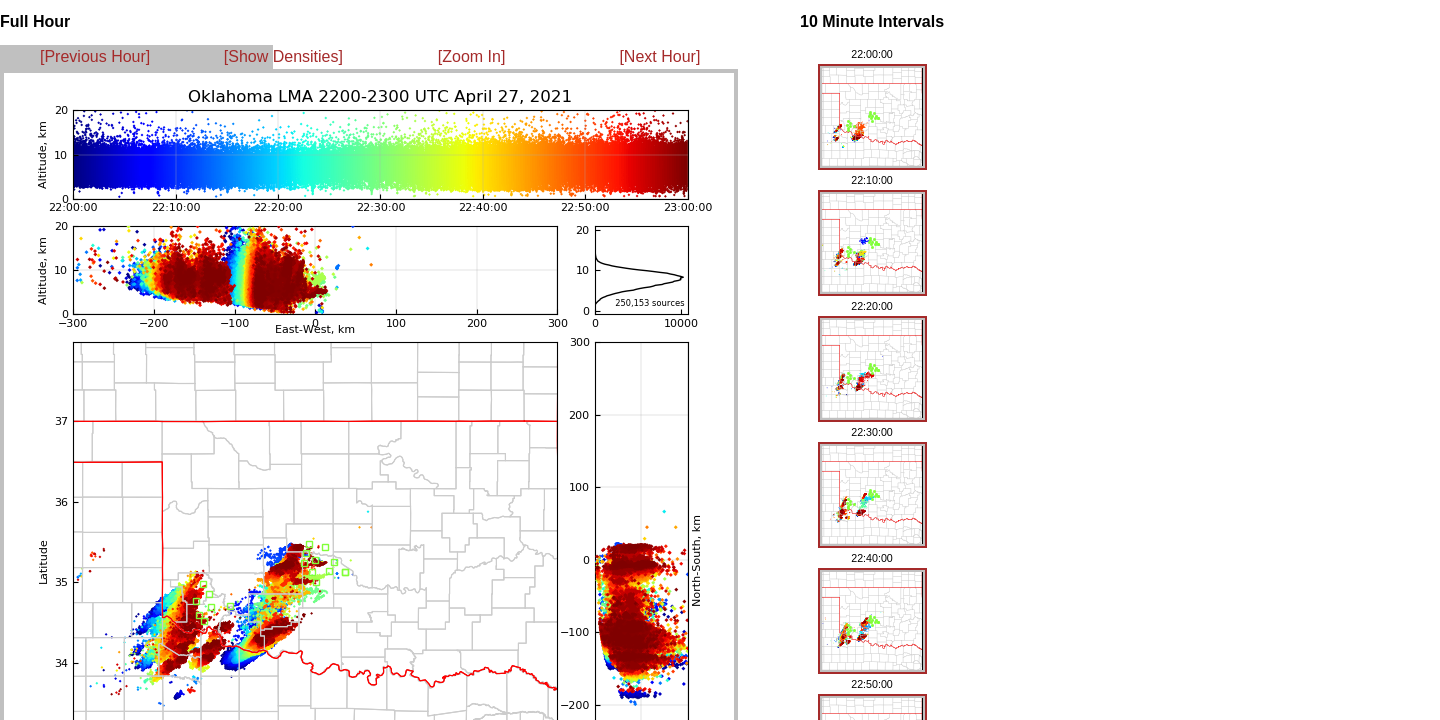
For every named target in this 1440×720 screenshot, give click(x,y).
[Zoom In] (472, 56)
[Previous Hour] (95, 56)
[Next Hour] (659, 56)
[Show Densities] (283, 56)
